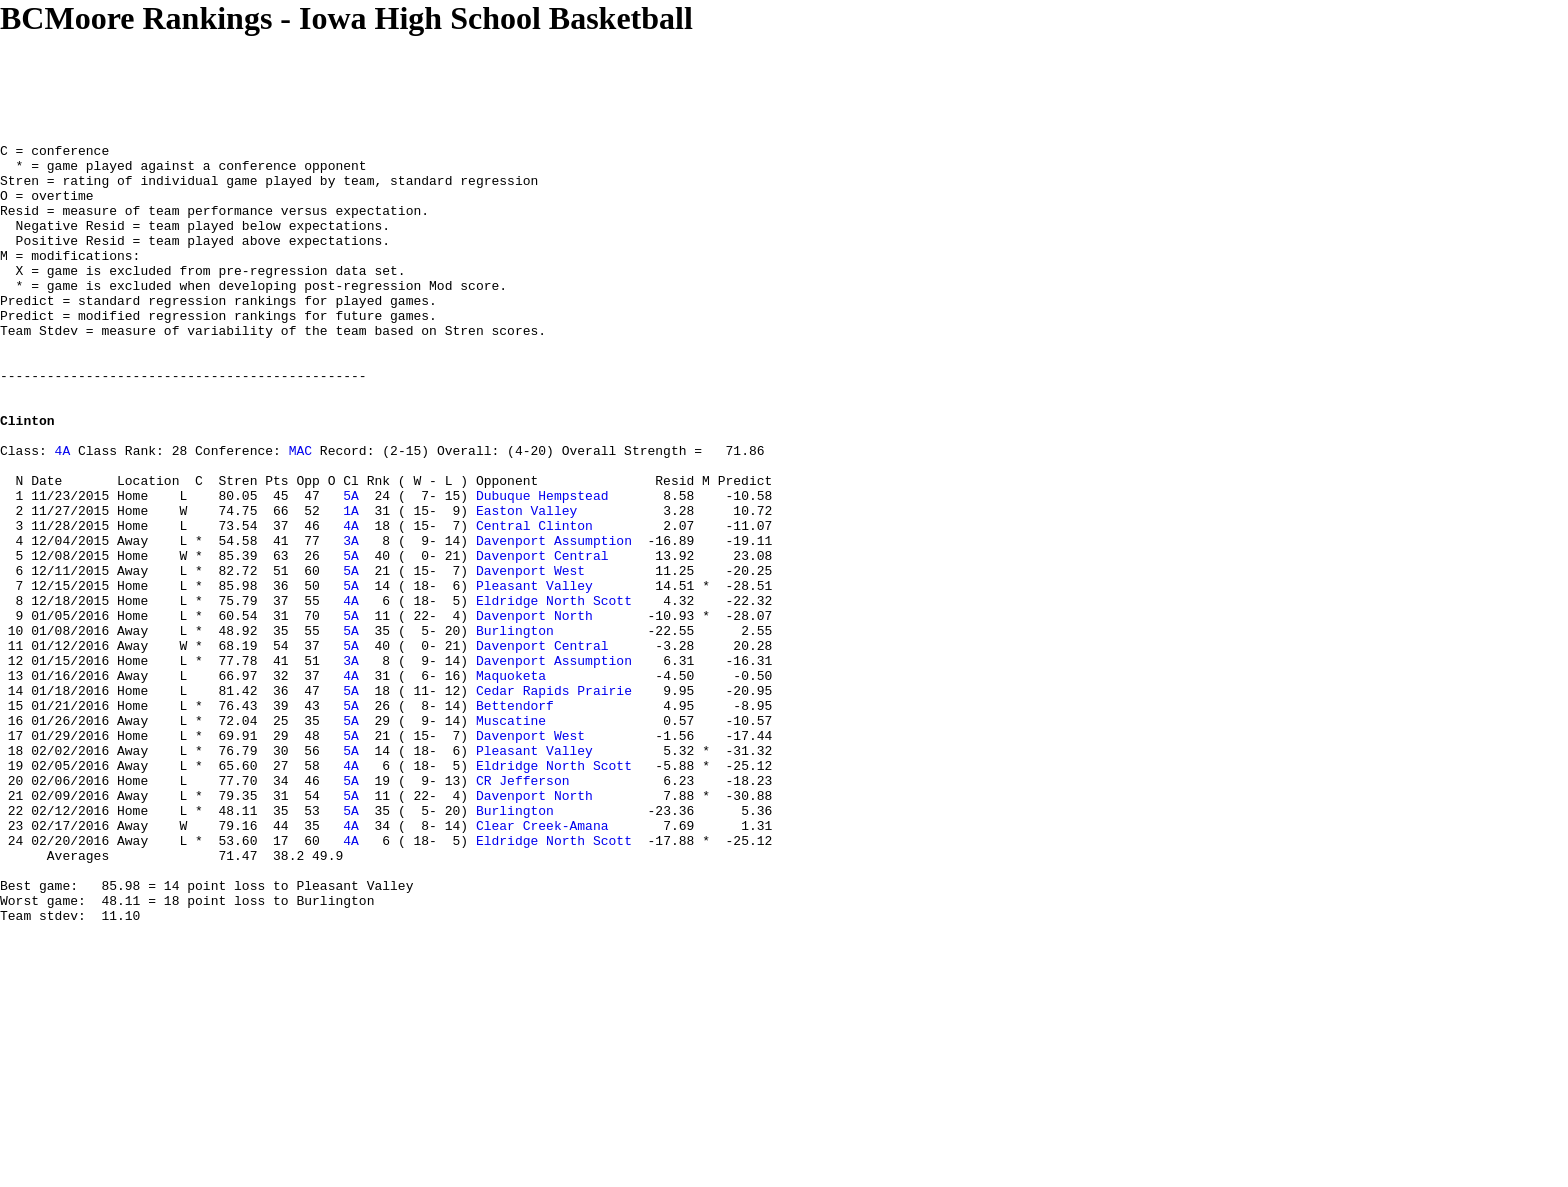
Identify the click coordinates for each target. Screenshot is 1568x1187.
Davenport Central (542, 639)
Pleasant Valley (534, 675)
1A (351, 585)
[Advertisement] (364, 82)
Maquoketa (511, 783)
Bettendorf (515, 819)
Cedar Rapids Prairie (554, 801)
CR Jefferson (523, 909)
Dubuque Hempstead (542, 567)
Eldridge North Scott (554, 693)
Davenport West (530, 657)
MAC (300, 513)
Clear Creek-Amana (542, 963)
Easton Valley (526, 585)
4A (63, 513)
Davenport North (534, 711)
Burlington (515, 729)
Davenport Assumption (554, 621)
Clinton (27, 477)
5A (351, 567)
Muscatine (511, 837)
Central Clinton (534, 603)
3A (351, 621)
